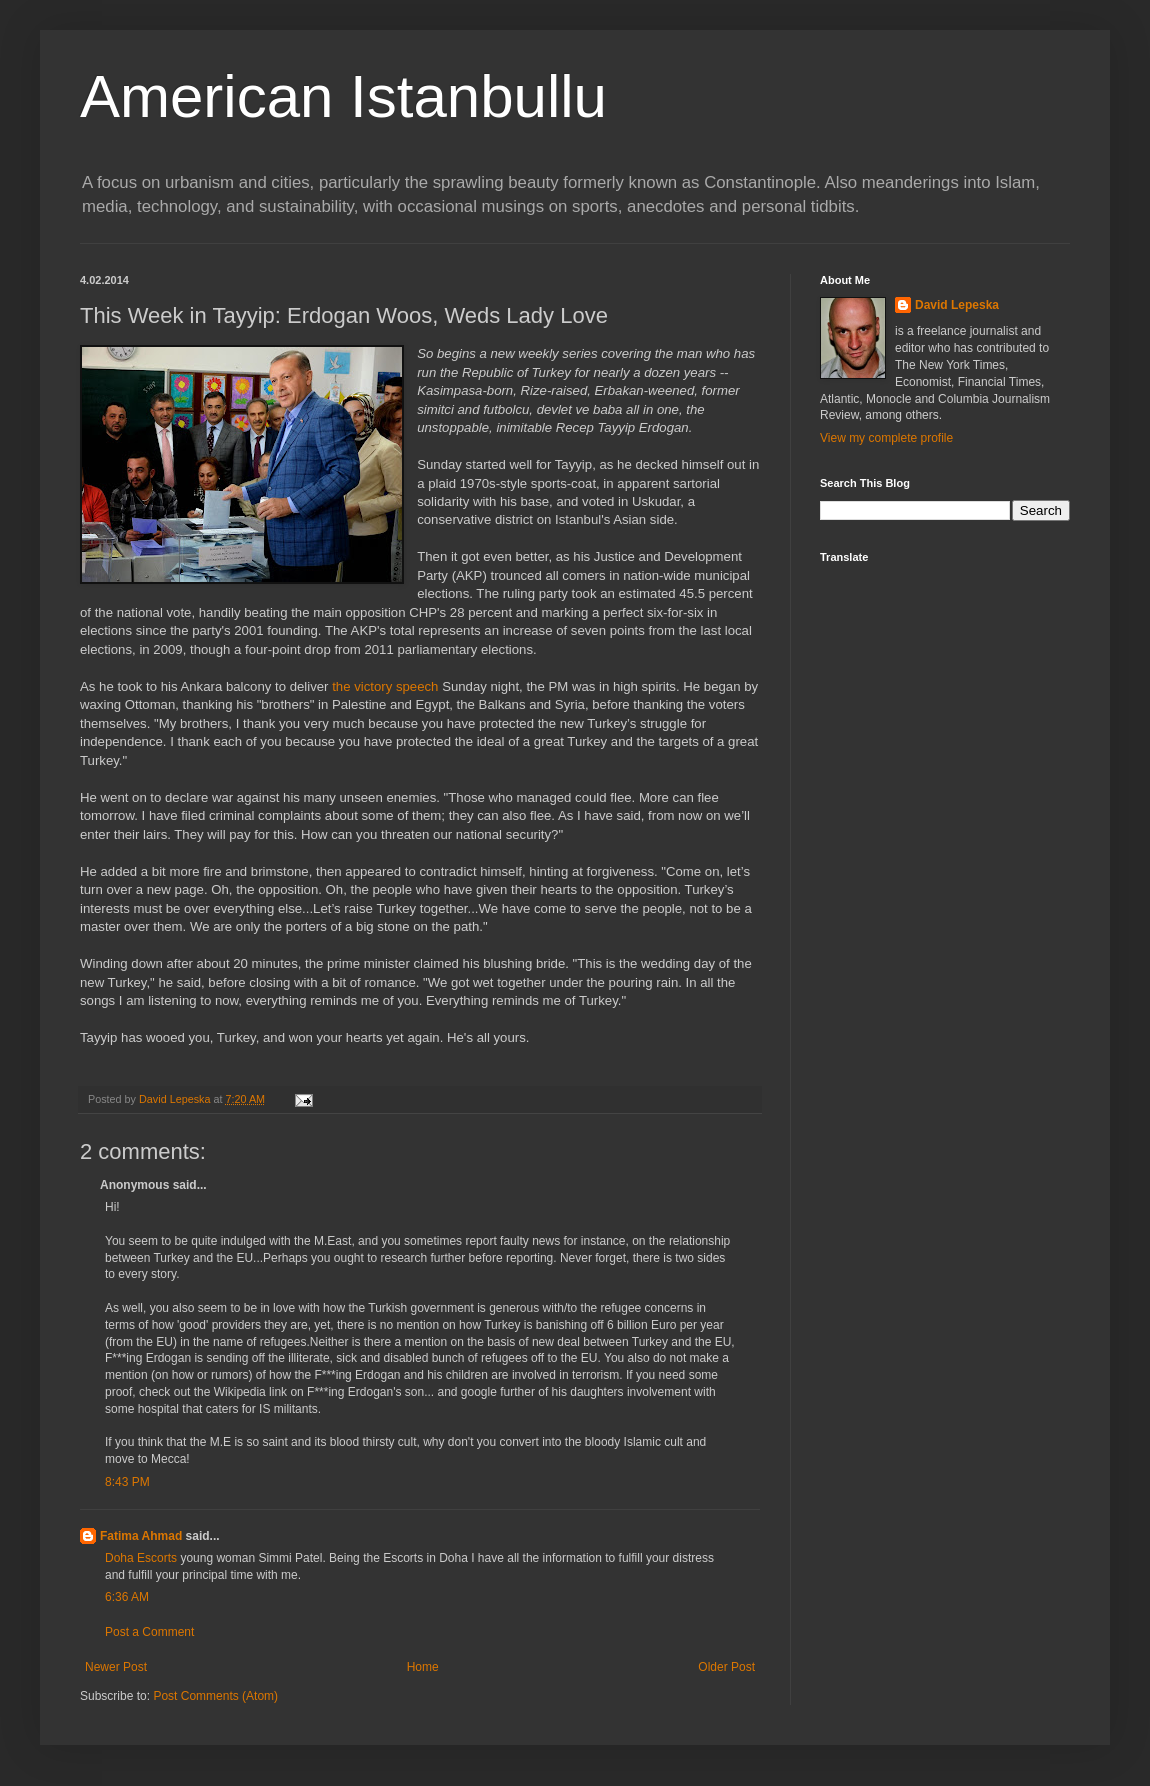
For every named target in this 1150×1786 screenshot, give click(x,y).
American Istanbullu (343, 96)
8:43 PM (127, 1482)
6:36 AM (127, 1597)
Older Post (726, 1667)
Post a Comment (149, 1632)
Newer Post (116, 1667)
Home (423, 1667)
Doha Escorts (142, 1558)
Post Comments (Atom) (215, 1696)
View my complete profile (886, 438)
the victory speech (385, 686)
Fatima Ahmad (141, 1536)
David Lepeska (957, 305)
